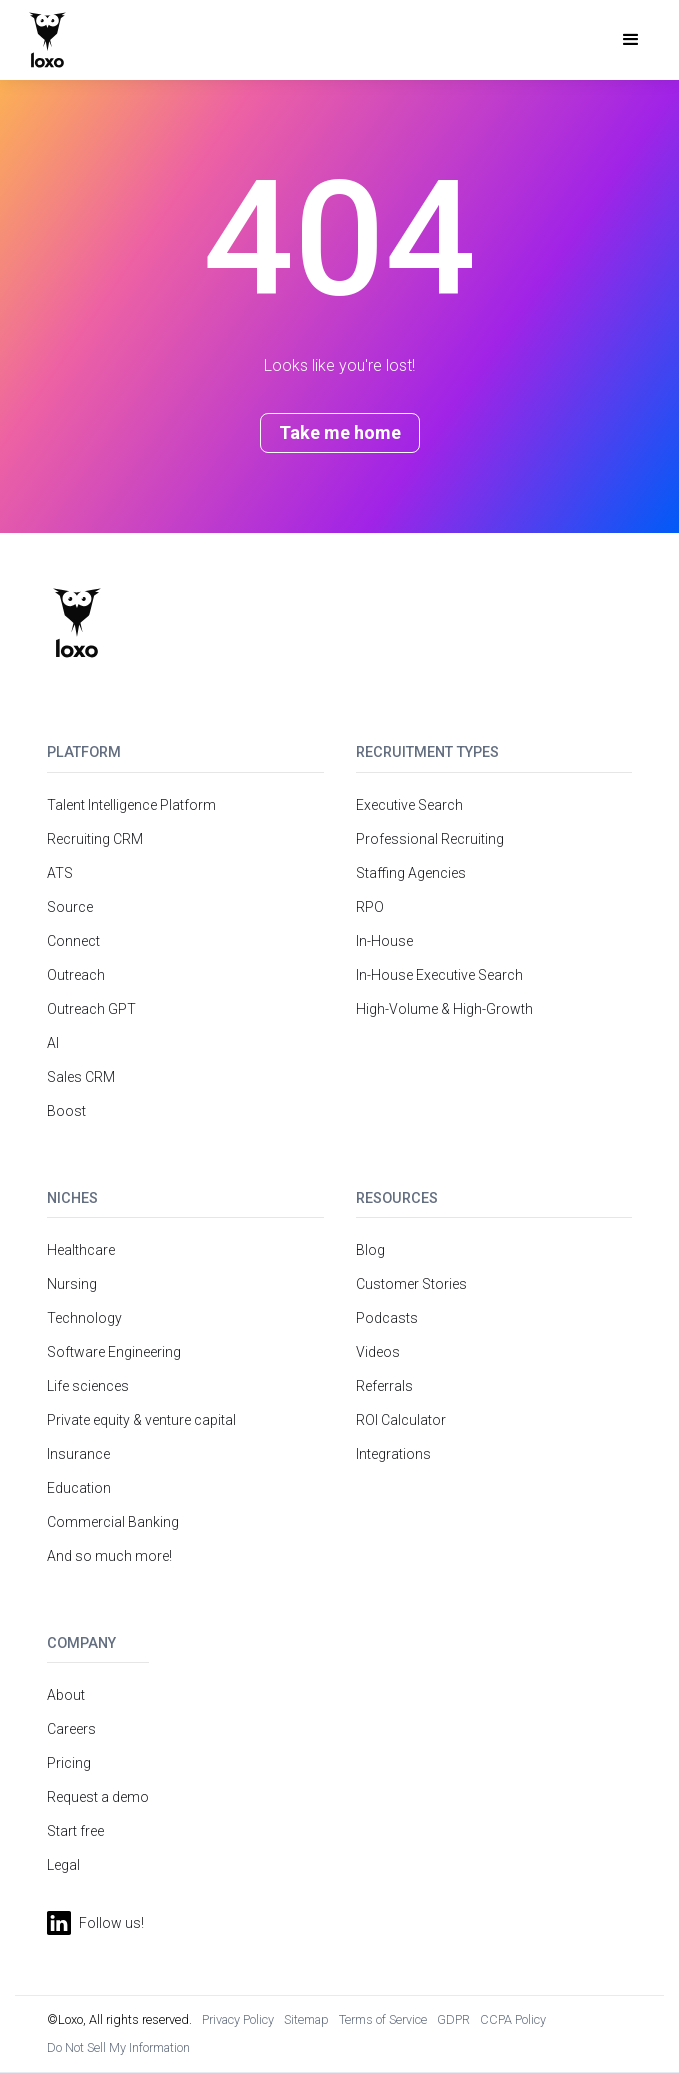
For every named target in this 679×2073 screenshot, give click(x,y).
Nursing (72, 1284)
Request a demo (98, 1797)
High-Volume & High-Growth (444, 1009)
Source (70, 907)
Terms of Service (383, 2019)
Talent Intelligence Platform (131, 805)
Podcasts (387, 1318)
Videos (378, 1352)
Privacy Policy (238, 2019)
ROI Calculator (401, 1420)
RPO (370, 907)
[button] (631, 40)
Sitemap (306, 2019)
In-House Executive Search (439, 975)
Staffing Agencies (411, 873)
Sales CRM (81, 1077)
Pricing (69, 1763)
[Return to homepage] (76, 623)
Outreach (76, 975)
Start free (75, 1831)
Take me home (340, 432)
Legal (63, 1865)
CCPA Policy (513, 2019)
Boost (66, 1111)
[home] (47, 40)
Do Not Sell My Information (118, 2047)
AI (53, 1043)
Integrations (393, 1454)
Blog (370, 1250)
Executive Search (409, 805)
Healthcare (81, 1250)
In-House (384, 941)
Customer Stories (411, 1284)
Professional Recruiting (430, 839)
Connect (73, 941)
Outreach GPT (91, 1009)
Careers (71, 1729)
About (66, 1695)
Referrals (384, 1386)
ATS (60, 873)
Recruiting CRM (95, 839)
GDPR (453, 2019)
